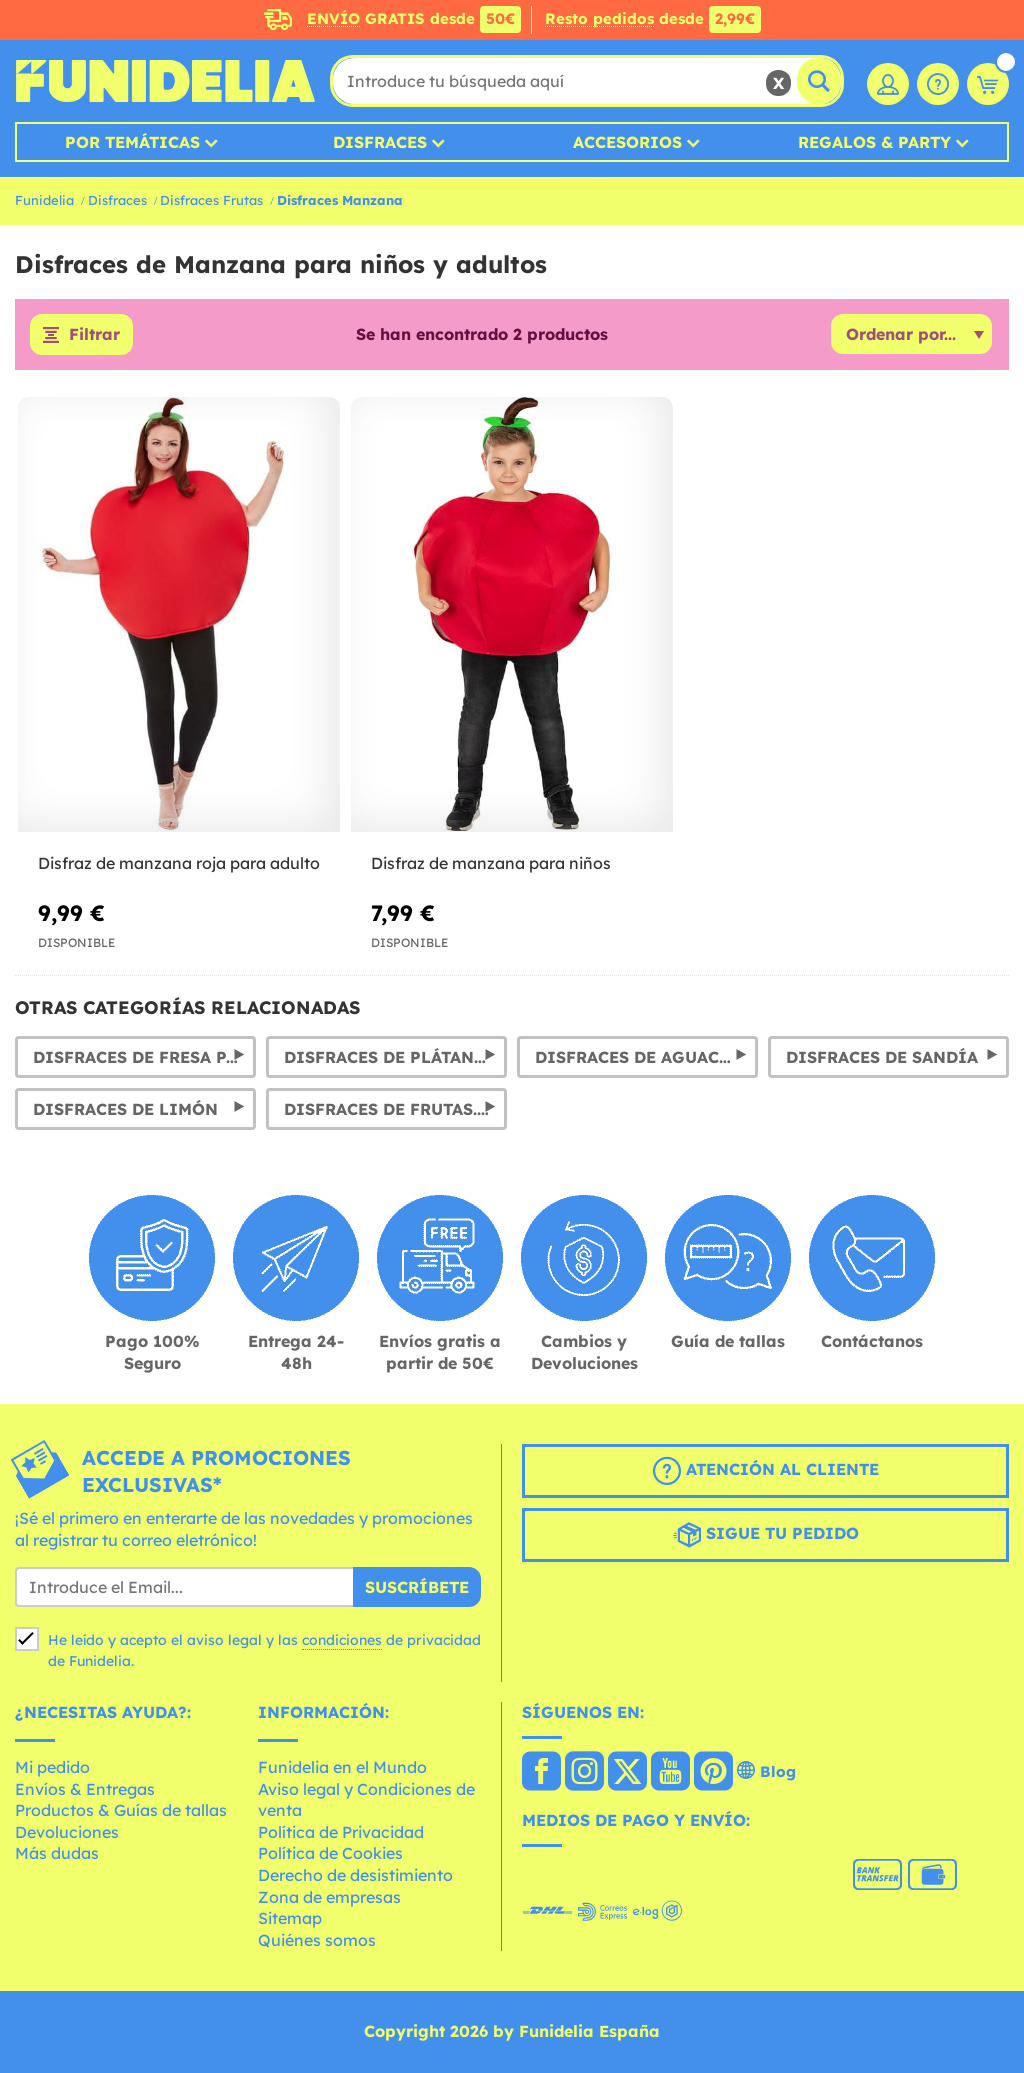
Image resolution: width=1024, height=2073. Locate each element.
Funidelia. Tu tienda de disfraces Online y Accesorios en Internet (165, 81)
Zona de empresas (329, 1897)
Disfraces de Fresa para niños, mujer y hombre (144, 1057)
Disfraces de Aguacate (642, 1057)
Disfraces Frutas (211, 200)
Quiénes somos (317, 1940)
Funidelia (44, 200)
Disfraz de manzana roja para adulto (179, 863)
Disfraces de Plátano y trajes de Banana (395, 1057)
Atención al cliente (766, 1472)
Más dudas (57, 1854)
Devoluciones (67, 1832)
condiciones (342, 1641)
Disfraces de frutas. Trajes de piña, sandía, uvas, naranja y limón (395, 1109)
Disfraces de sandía (882, 1057)
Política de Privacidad (341, 1832)
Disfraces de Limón (125, 1109)
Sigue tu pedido (766, 1536)
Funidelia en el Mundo (342, 1767)
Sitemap (290, 1919)
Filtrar (94, 335)
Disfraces (380, 142)
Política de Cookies (330, 1854)
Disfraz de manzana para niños (491, 863)
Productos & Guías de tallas (121, 1811)
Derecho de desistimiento (355, 1875)
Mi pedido (52, 1767)
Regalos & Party (874, 142)
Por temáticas (132, 142)
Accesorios (627, 142)
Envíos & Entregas (85, 1789)
